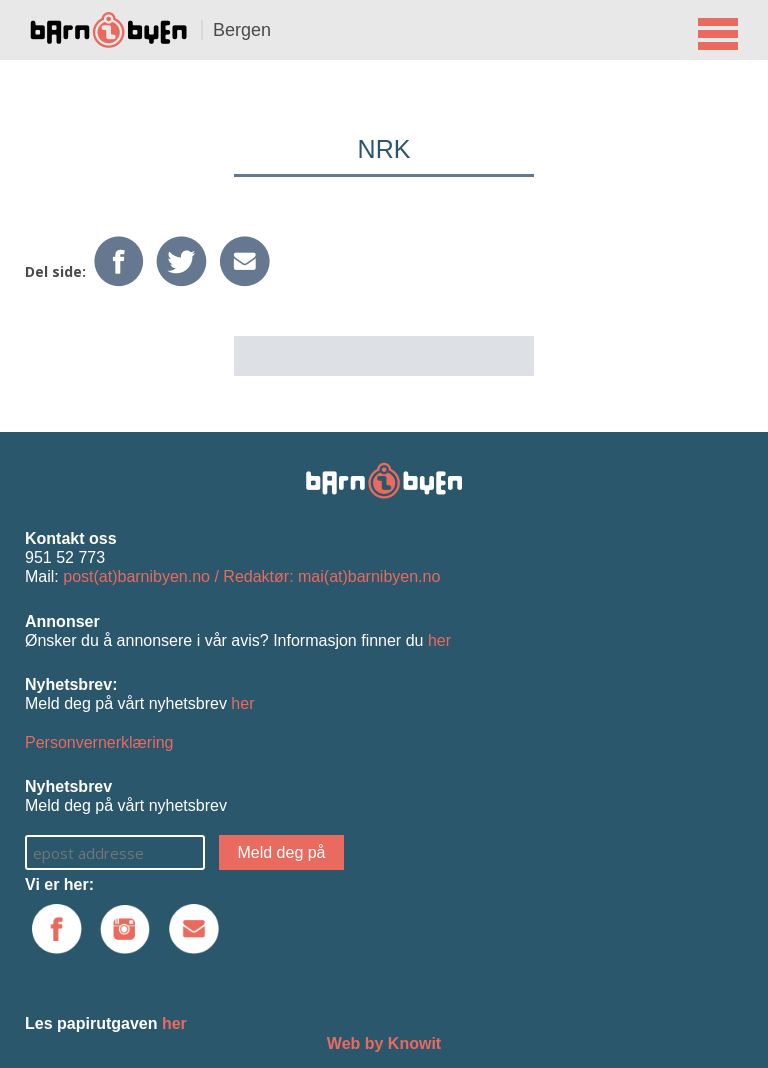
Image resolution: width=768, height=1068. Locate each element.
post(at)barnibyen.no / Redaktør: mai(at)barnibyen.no (251, 576)
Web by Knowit (384, 1043)
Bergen (242, 30)
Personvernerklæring (99, 742)
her (439, 640)
